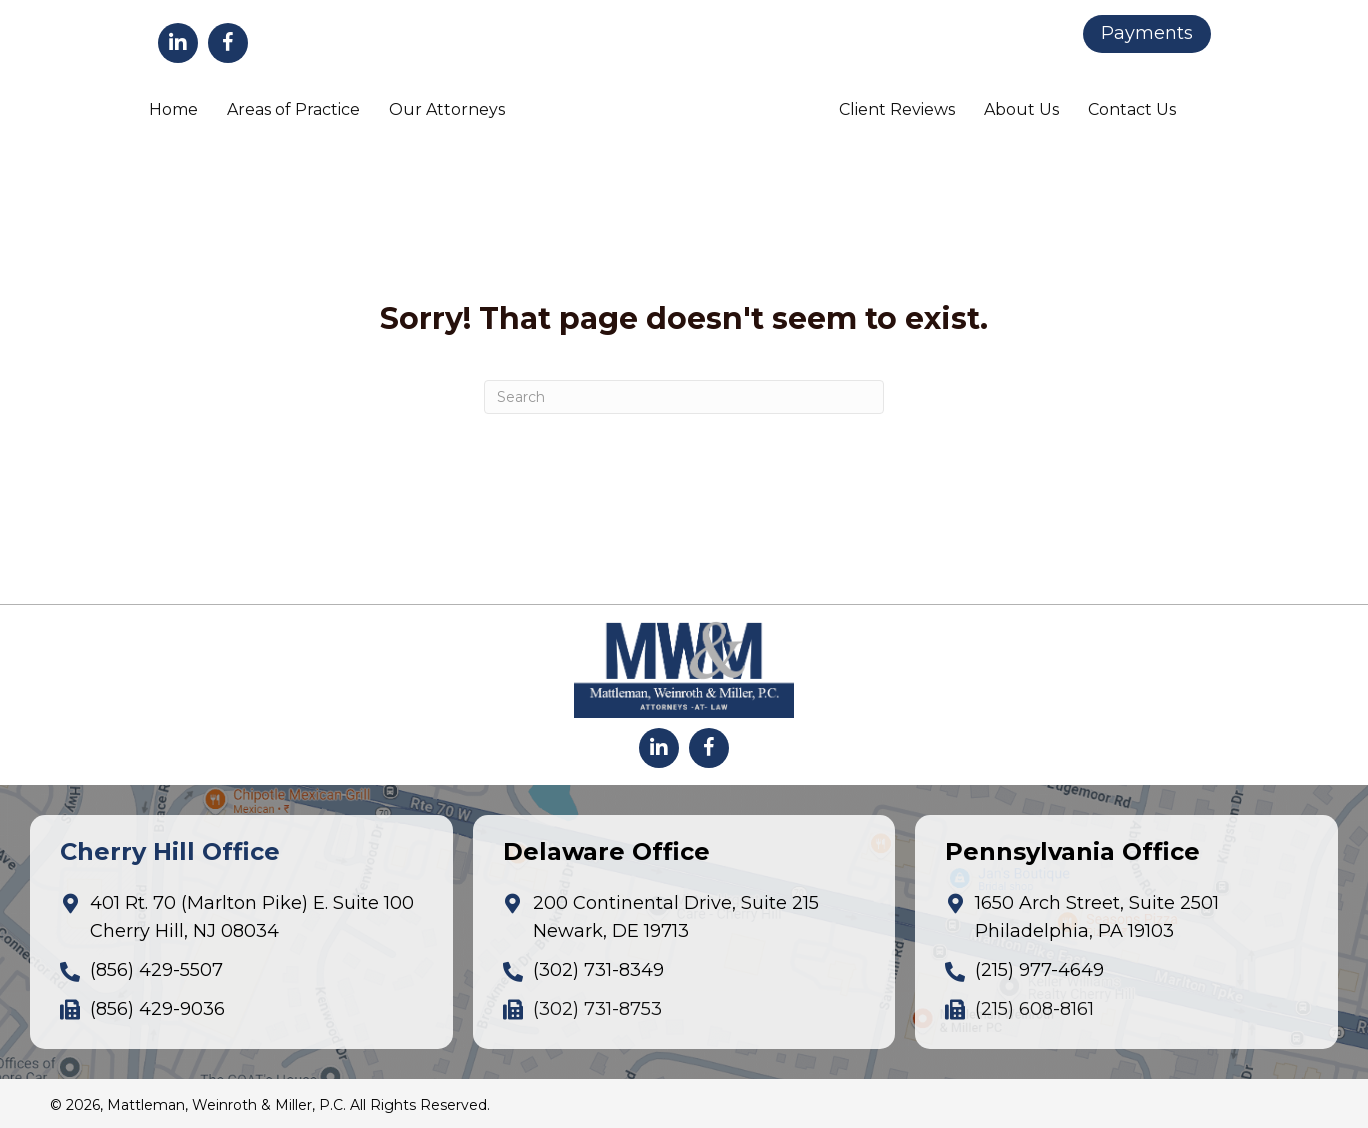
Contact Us (1132, 109)
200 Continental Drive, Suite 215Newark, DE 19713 (676, 917)
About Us (1021, 109)
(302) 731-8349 (598, 970)
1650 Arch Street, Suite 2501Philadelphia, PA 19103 (1097, 917)
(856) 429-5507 (156, 970)
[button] (178, 43)
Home (173, 109)
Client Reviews (897, 109)
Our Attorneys (447, 109)
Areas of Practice (293, 109)
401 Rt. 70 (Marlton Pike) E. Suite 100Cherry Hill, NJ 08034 (252, 917)
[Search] (684, 397)
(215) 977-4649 (1039, 970)
